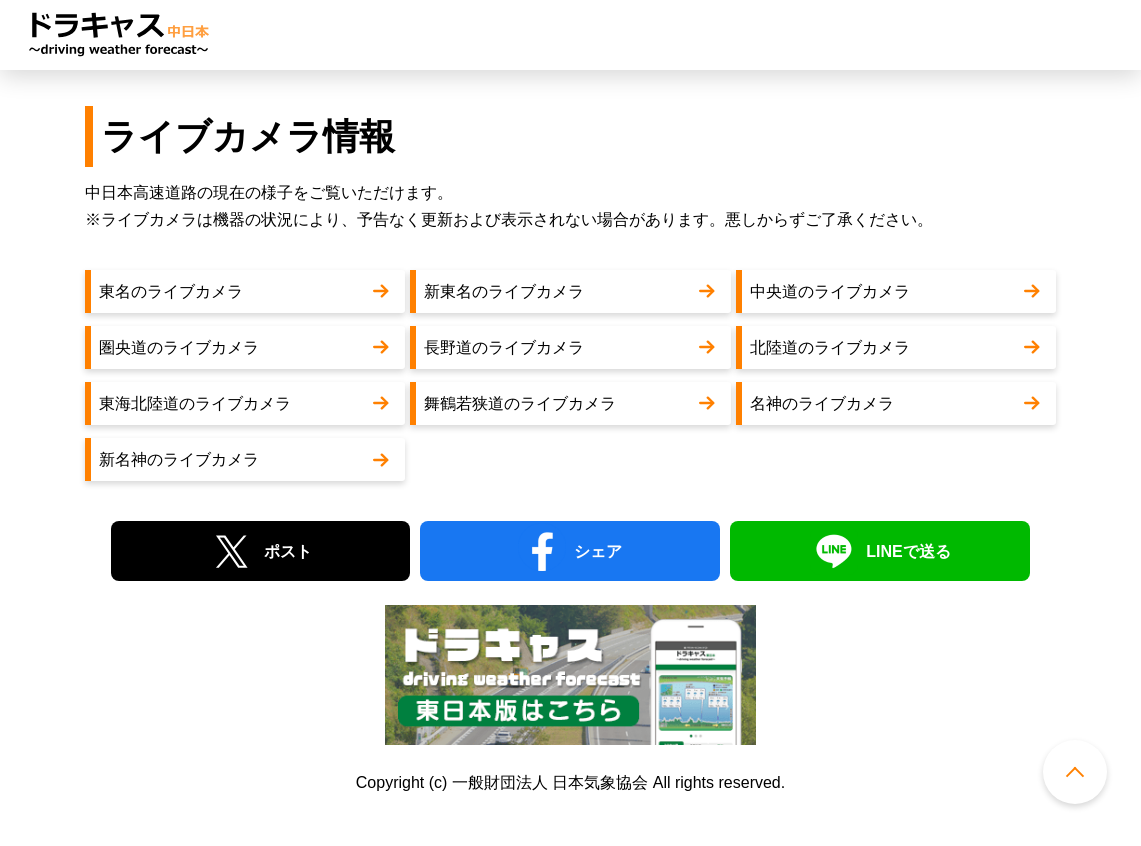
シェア (598, 551)
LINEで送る (908, 551)
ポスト (288, 551)
